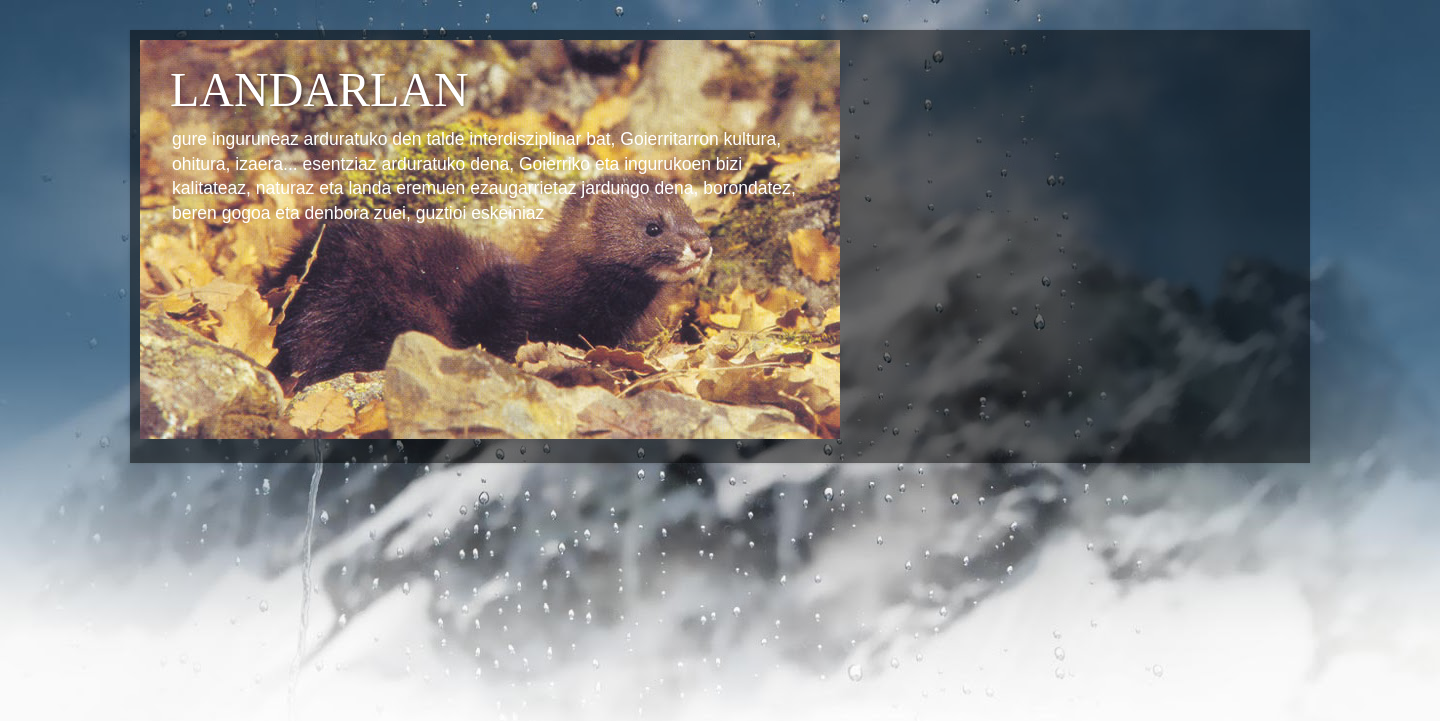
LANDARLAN (319, 89)
